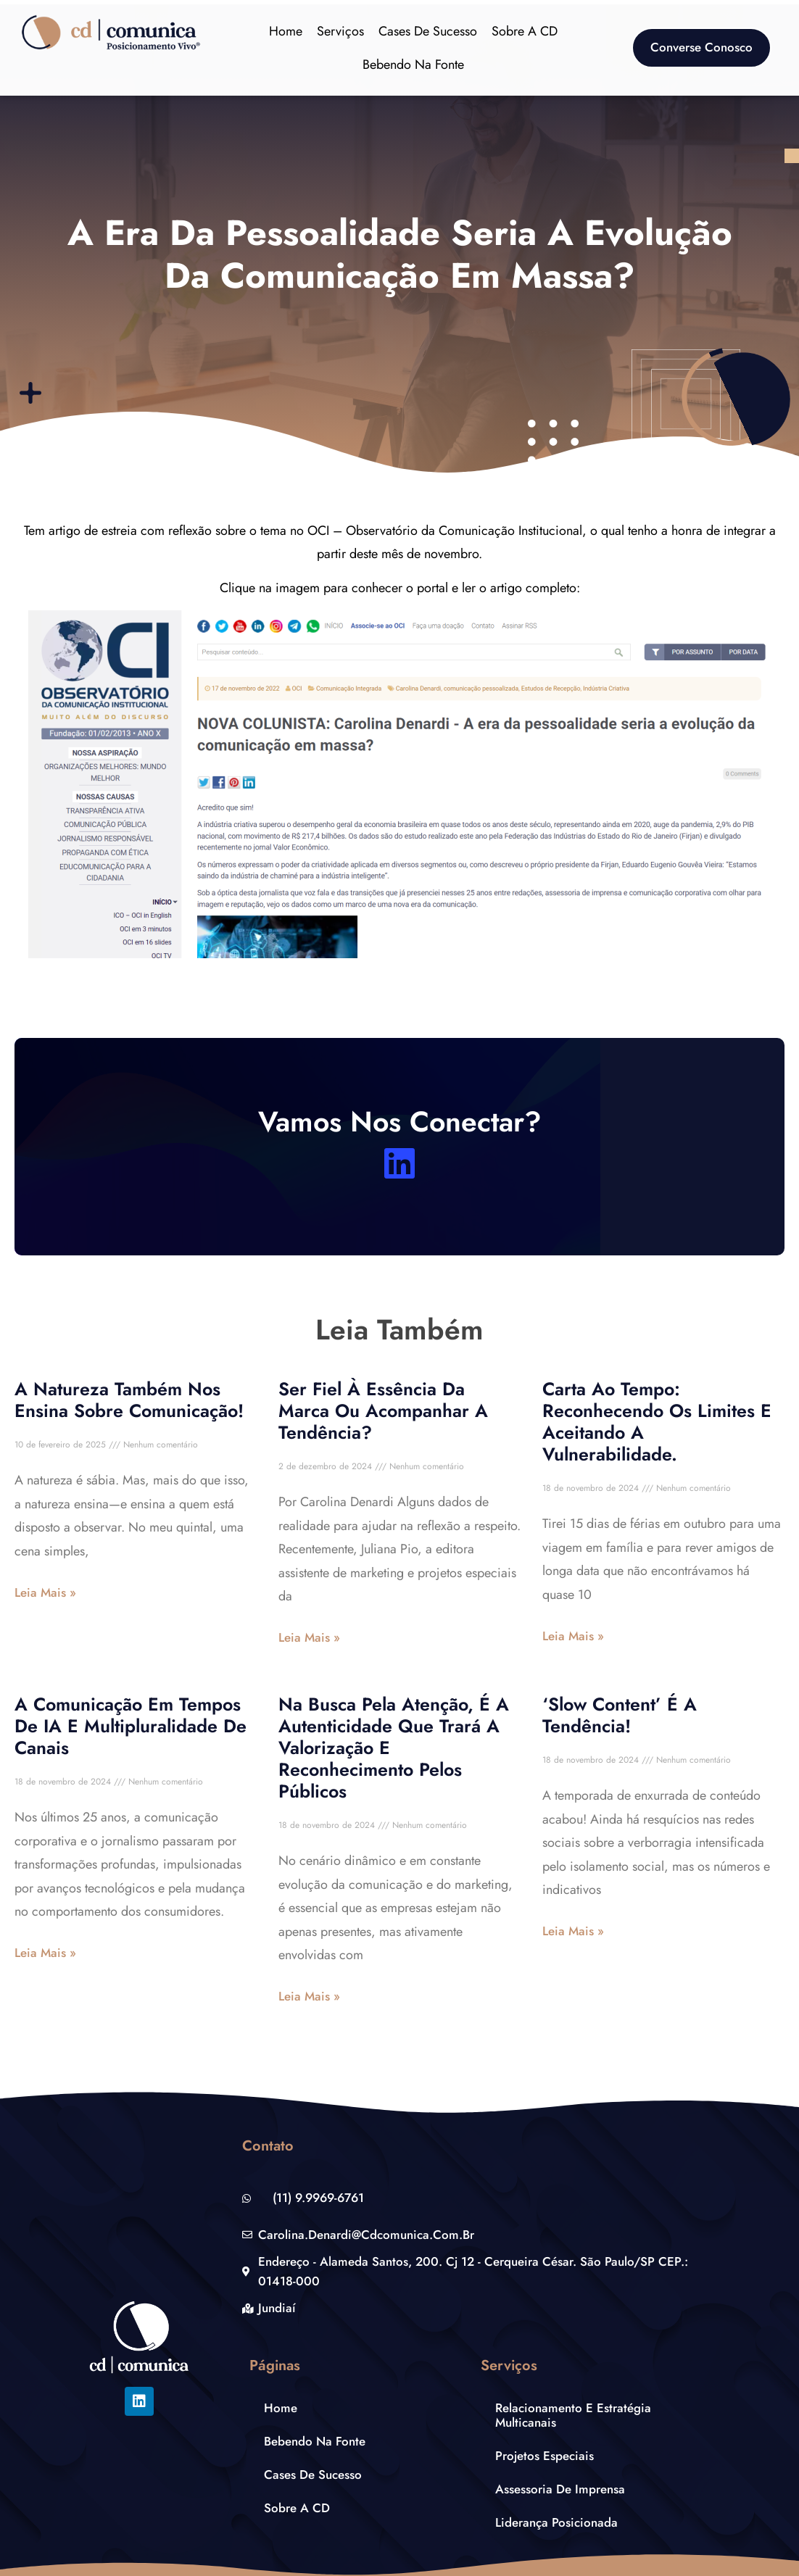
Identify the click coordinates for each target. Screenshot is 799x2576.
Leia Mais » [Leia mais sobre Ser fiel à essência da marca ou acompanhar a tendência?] (309, 1637)
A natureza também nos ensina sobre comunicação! (129, 1400)
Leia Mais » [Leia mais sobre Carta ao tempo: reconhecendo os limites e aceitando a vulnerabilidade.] (573, 1636)
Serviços (340, 31)
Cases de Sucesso (427, 31)
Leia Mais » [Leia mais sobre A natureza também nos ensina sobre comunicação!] (45, 1592)
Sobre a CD (525, 31)
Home (285, 31)
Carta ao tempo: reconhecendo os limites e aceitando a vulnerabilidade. (656, 1421)
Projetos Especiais (544, 2455)
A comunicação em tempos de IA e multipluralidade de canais (131, 1726)
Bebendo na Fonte (413, 64)
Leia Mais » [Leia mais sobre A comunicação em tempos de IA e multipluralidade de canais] (45, 1952)
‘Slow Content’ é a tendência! (619, 1715)
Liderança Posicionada (556, 2522)
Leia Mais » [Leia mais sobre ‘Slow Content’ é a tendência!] (573, 1931)
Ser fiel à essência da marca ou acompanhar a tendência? (383, 1410)
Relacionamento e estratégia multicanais (573, 2415)
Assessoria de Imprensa (560, 2489)
